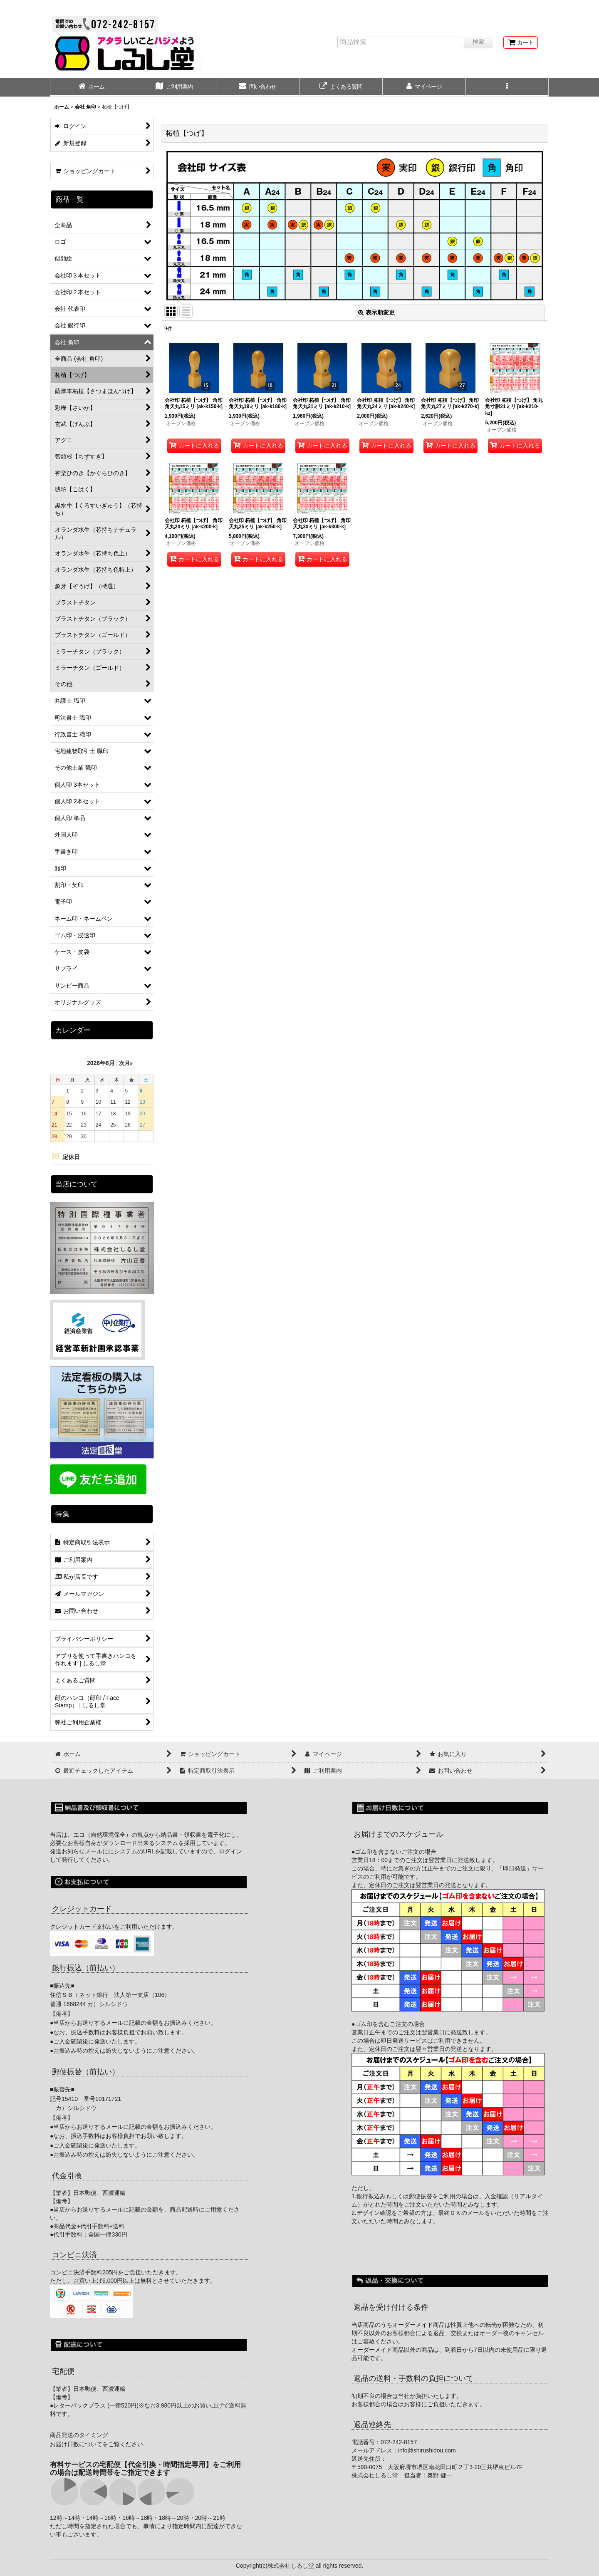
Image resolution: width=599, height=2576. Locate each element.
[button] (507, 87)
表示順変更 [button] (376, 312)
